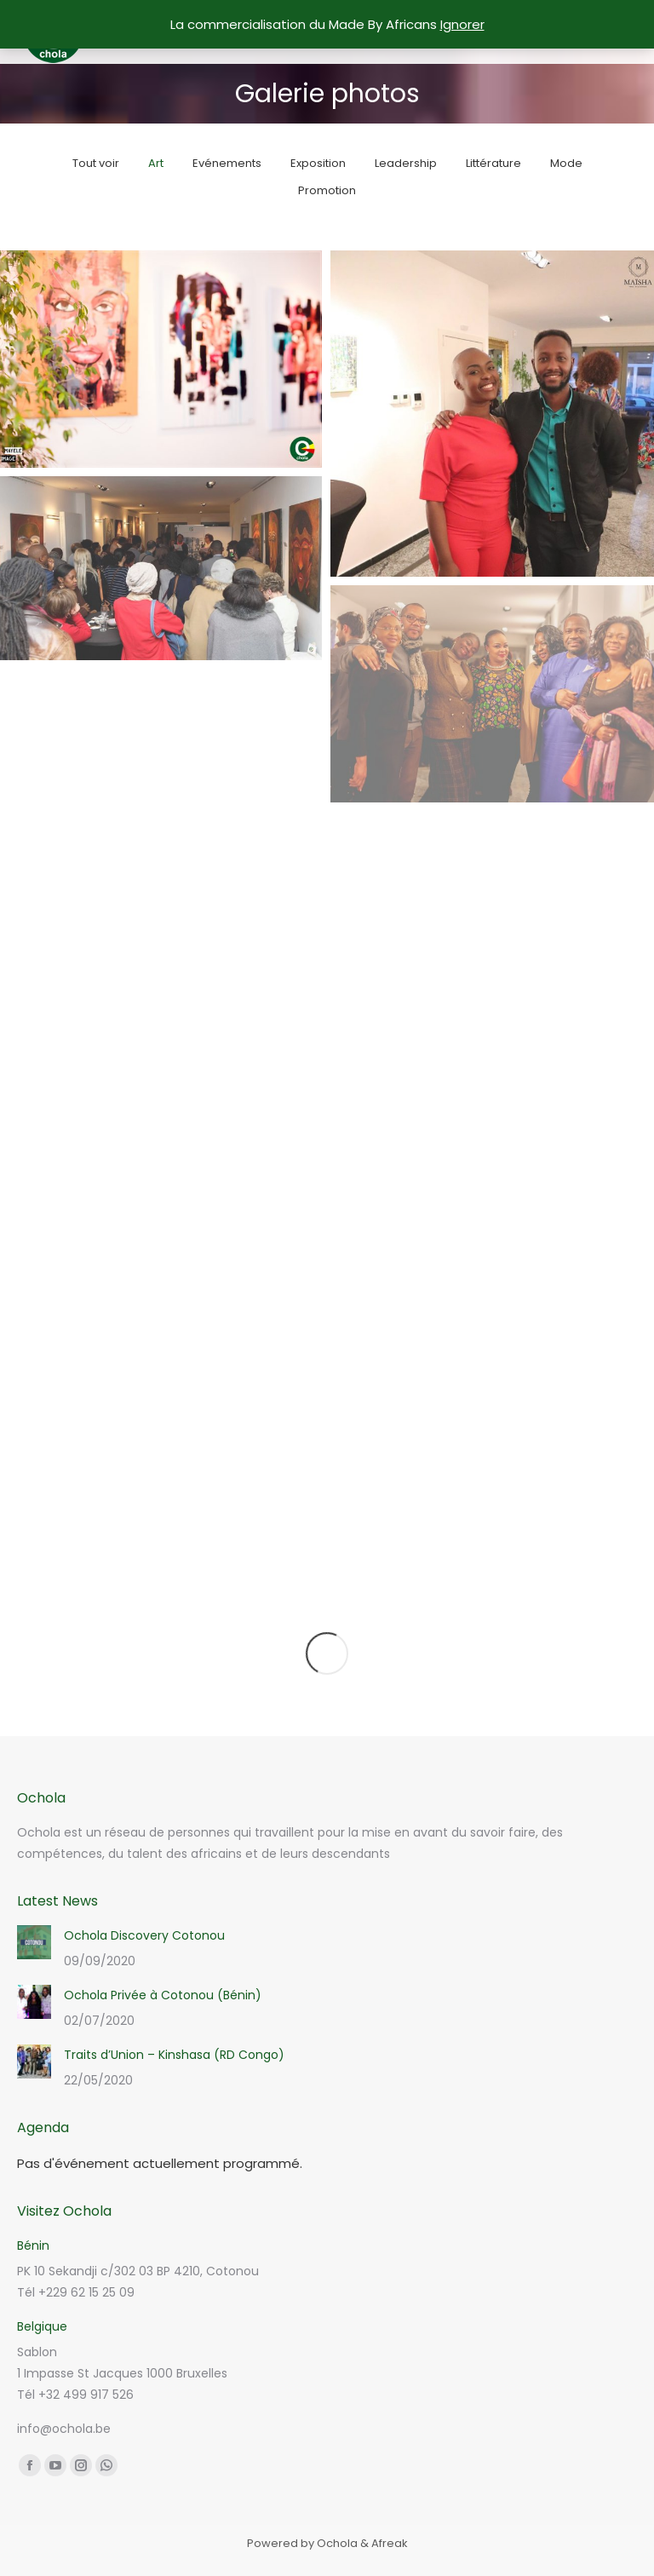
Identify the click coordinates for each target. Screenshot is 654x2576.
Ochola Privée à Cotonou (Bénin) (162, 1995)
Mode (566, 163)
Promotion (327, 190)
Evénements (226, 163)
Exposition (318, 163)
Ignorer (462, 24)
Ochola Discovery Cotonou (144, 1935)
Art (156, 163)
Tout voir (95, 163)
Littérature (493, 163)
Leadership (406, 163)
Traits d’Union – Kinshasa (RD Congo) (174, 2054)
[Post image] (34, 1942)
